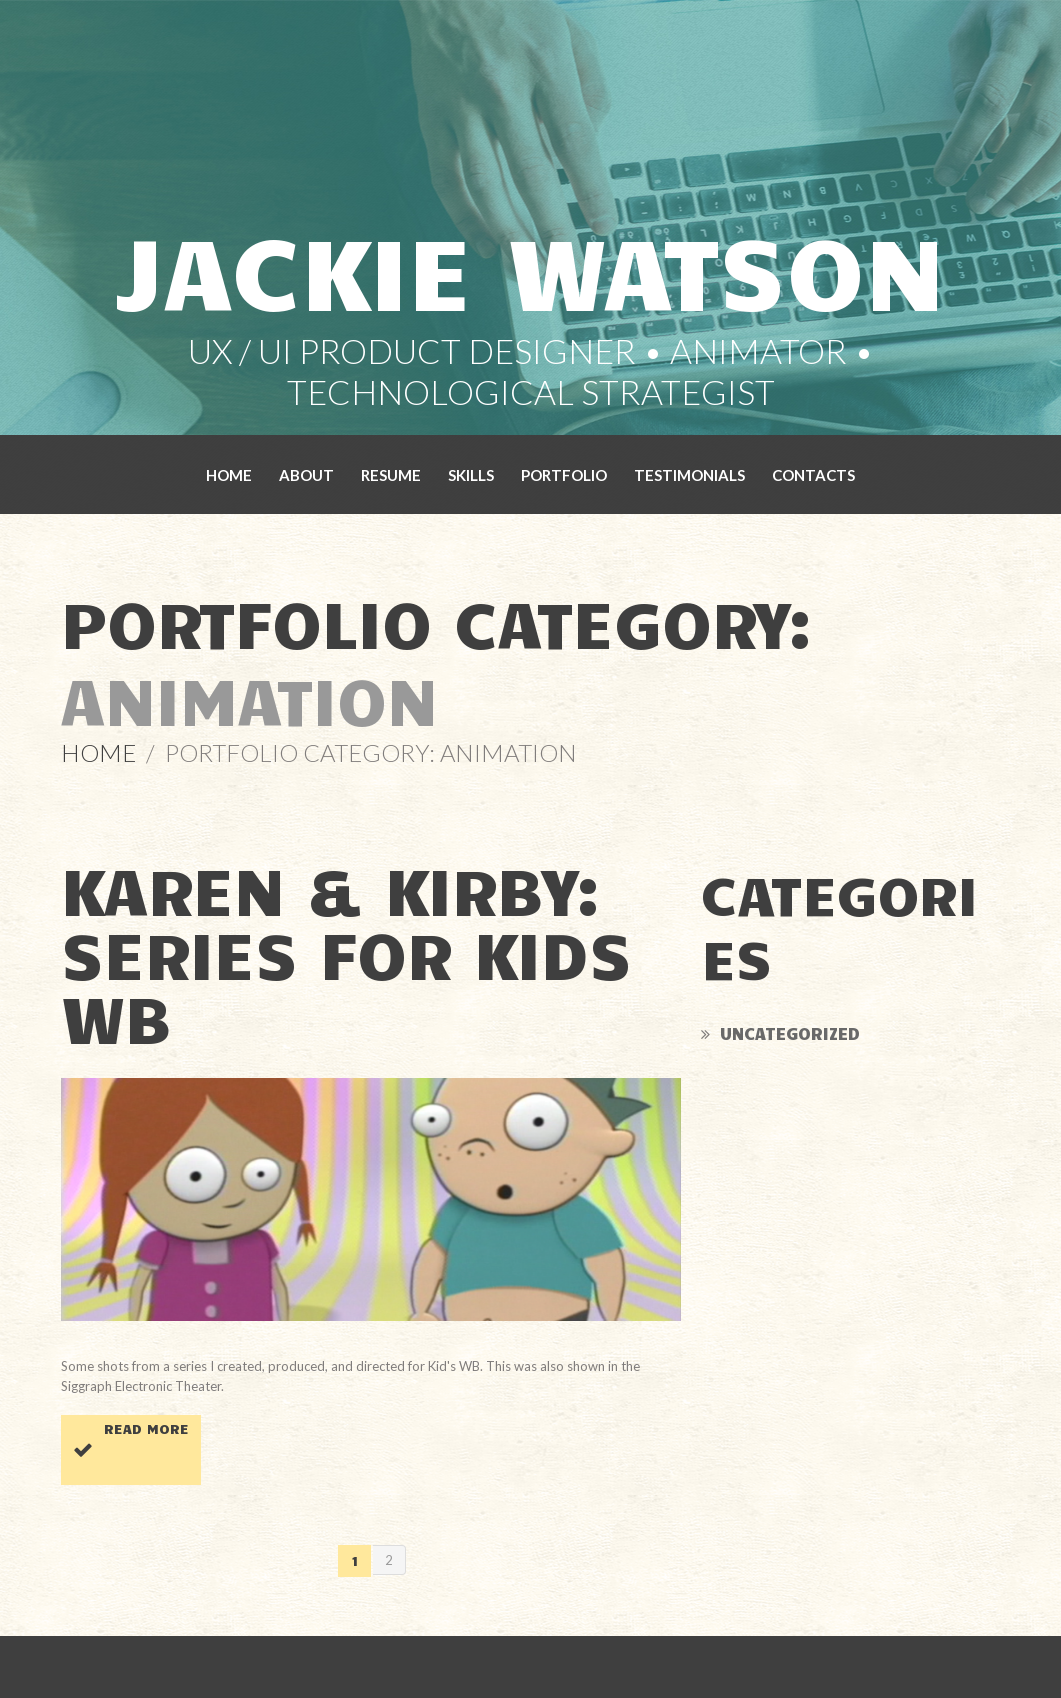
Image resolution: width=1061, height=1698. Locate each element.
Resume (391, 475)
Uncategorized (790, 1033)
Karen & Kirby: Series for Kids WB (346, 952)
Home (229, 475)
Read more (146, 1428)
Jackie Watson (530, 267)
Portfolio (564, 475)
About (306, 475)
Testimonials (689, 475)
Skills (471, 475)
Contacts (813, 475)
